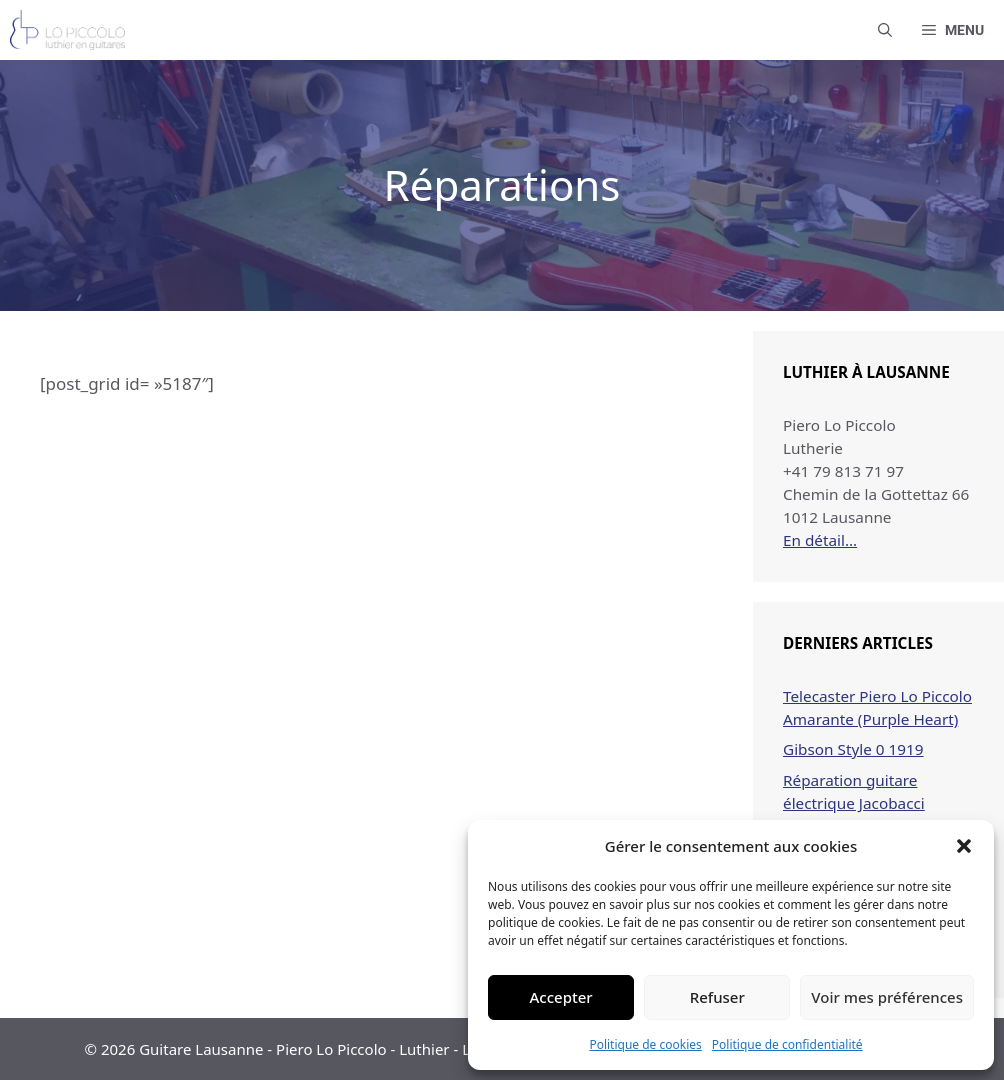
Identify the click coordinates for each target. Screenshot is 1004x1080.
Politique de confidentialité (787, 1044)
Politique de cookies (645, 1044)
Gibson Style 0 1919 (853, 749)
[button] (964, 846)
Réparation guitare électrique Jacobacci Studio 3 (854, 803)
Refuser (717, 997)
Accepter (561, 997)
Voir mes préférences (887, 997)
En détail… (820, 540)
